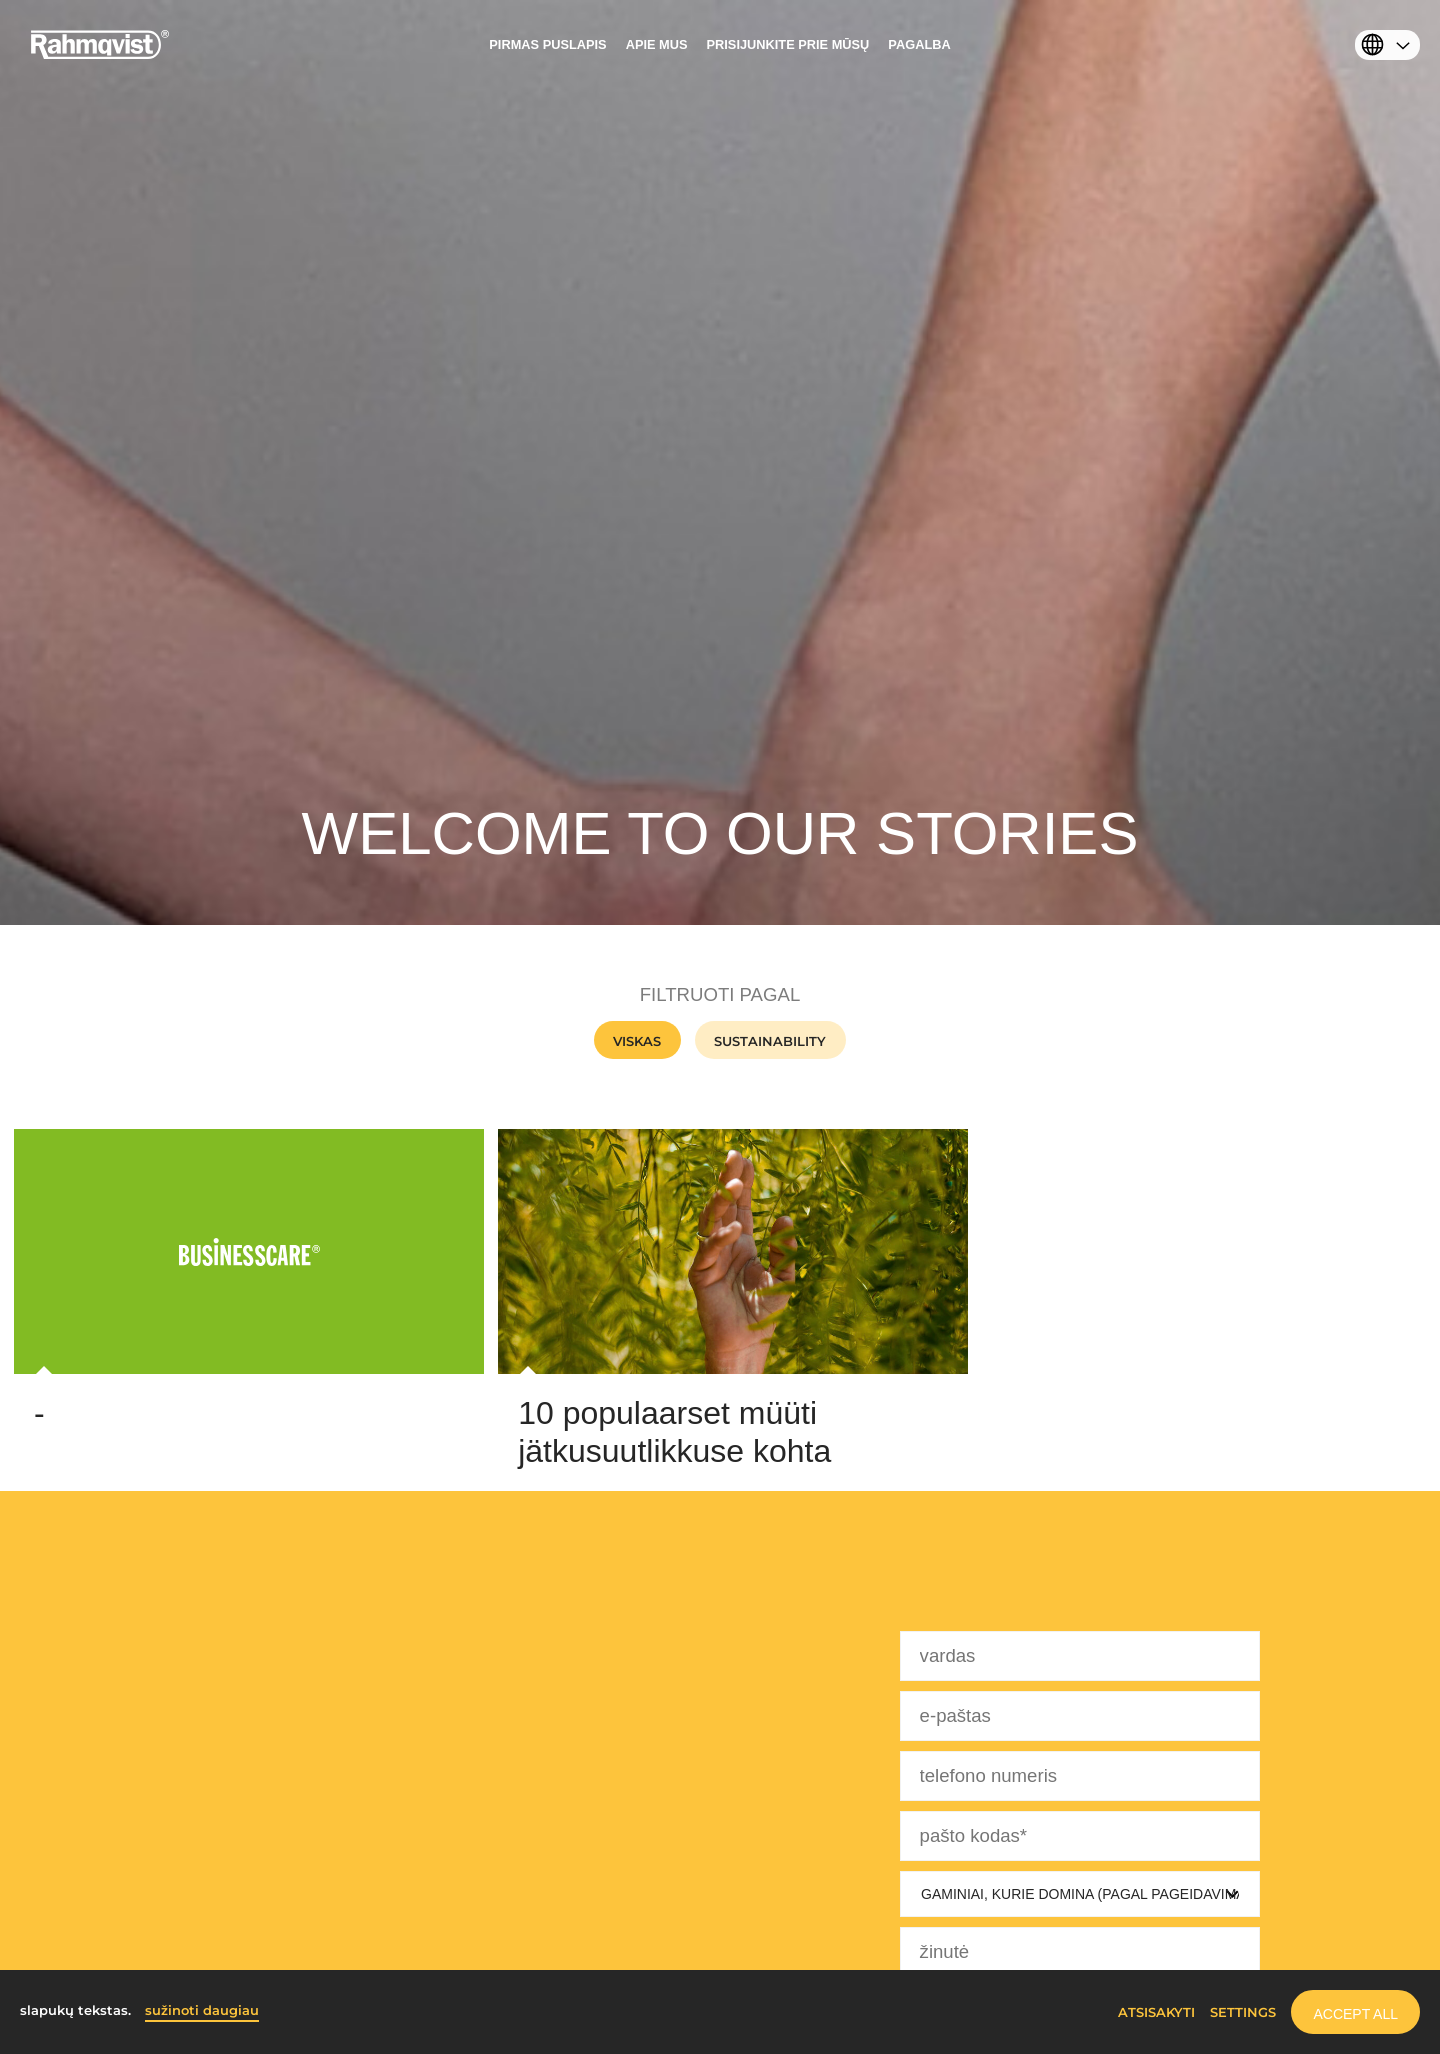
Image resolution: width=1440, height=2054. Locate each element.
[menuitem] (547, 50)
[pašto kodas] (1080, 1836)
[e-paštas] (1080, 1716)
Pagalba (919, 44)
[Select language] (1382, 48)
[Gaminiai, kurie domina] (1080, 1894)
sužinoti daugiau (202, 2010)
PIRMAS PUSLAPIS (547, 44)
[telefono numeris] (1080, 1776)
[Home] (100, 55)
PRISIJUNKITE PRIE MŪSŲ (788, 44)
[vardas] (1080, 1656)
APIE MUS (657, 44)
